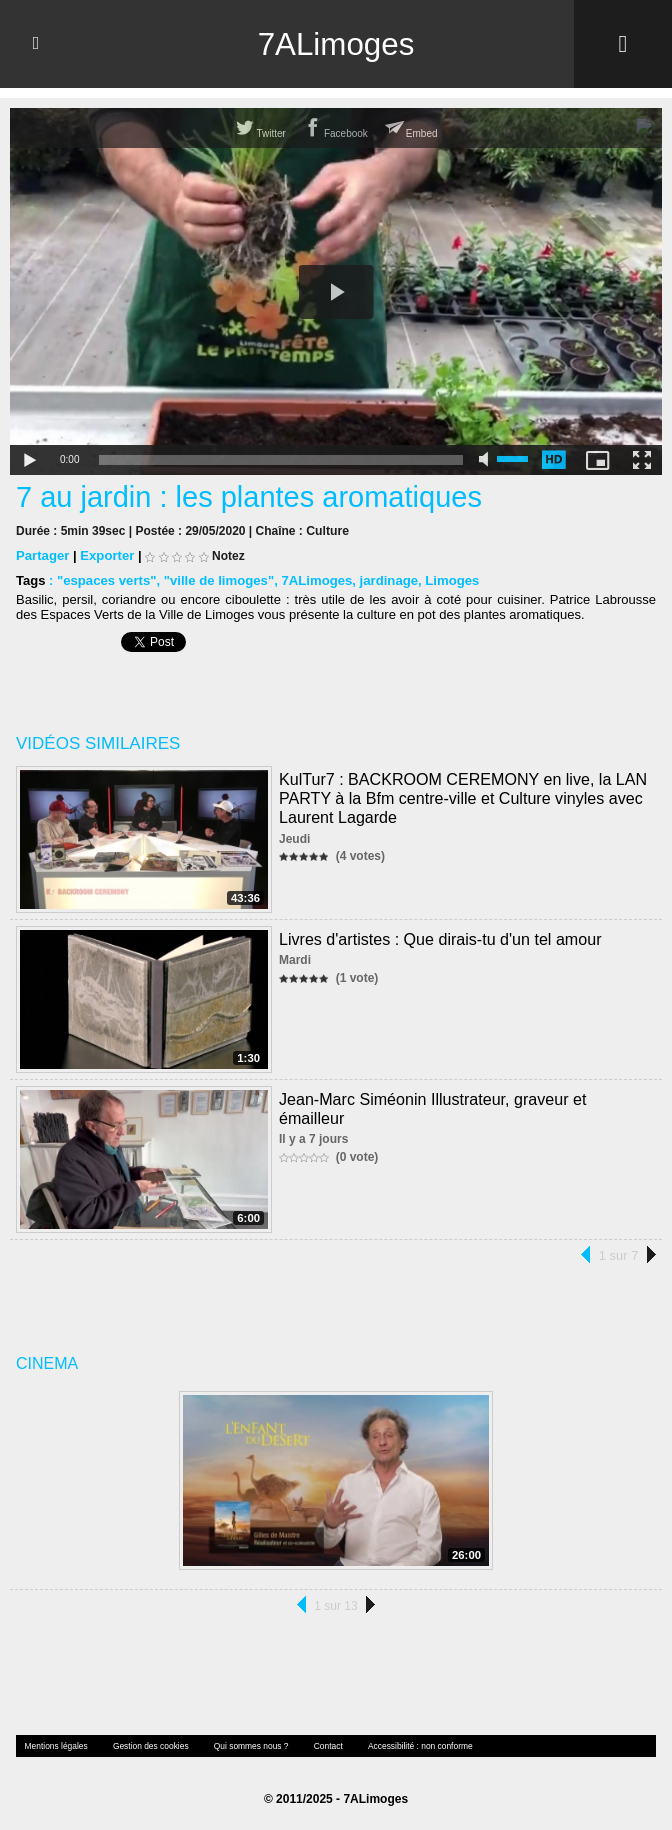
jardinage (385, 580)
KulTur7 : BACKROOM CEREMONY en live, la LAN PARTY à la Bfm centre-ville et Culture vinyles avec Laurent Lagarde (462, 796)
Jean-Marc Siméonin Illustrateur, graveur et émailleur (466, 1098)
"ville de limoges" (217, 580)
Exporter (106, 555)
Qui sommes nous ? (245, 1745)
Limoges (447, 580)
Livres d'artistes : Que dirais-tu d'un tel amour (439, 938)
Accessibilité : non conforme (411, 1745)
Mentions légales (55, 1745)
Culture (327, 531)
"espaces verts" (106, 580)
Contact (321, 1745)
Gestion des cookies (147, 1745)
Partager (42, 555)
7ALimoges (336, 44)
